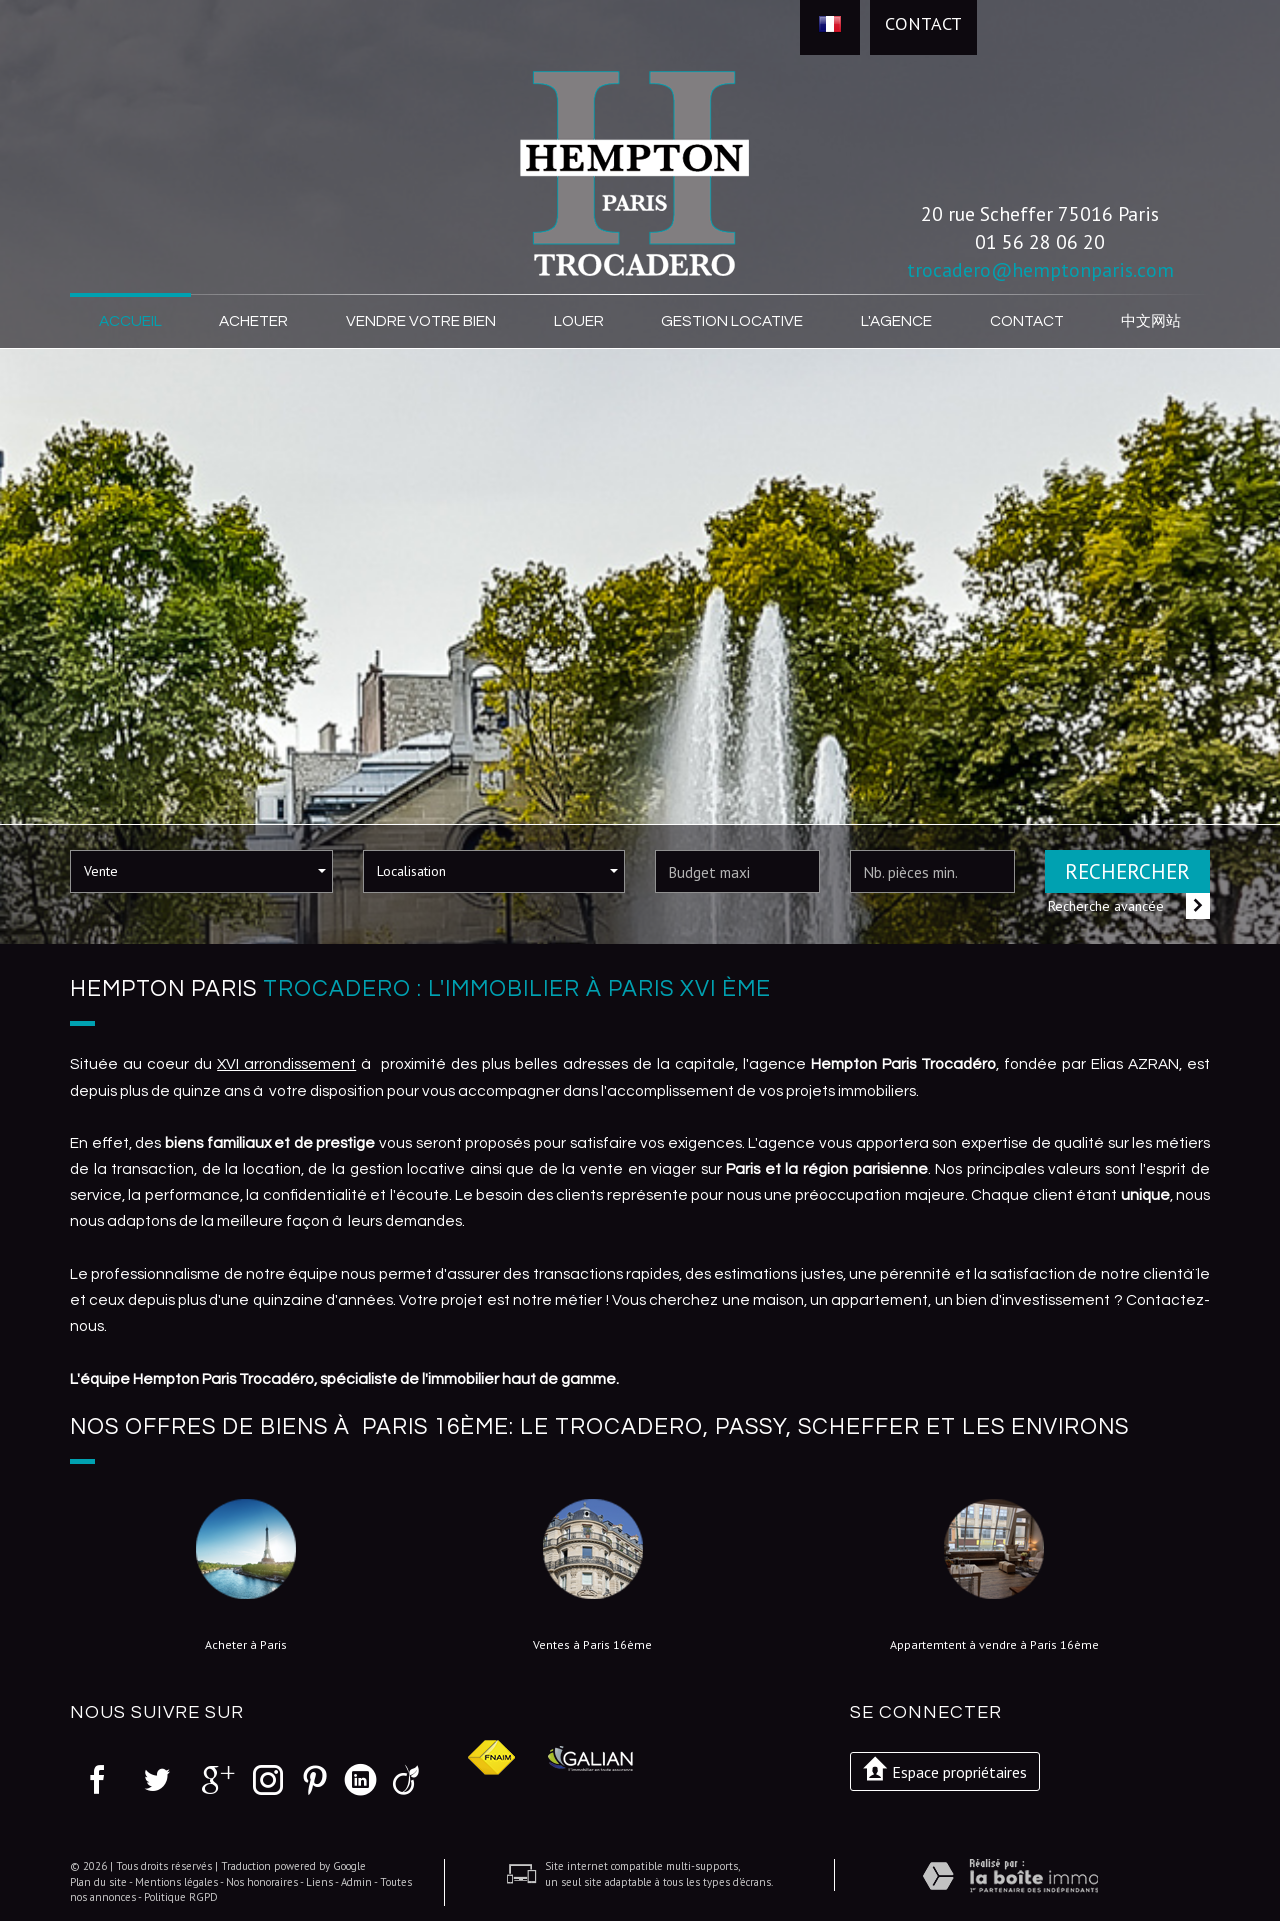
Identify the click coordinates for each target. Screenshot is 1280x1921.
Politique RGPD (181, 1897)
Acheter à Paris (246, 1645)
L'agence (896, 321)
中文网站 (1151, 321)
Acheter (253, 321)
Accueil (130, 321)
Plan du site (98, 1882)
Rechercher (1127, 871)
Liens (319, 1882)
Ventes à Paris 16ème (592, 1645)
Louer (579, 321)
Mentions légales (176, 1882)
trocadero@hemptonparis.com (1040, 269)
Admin (356, 1882)
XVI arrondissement (286, 1064)
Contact (923, 23)
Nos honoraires (262, 1882)
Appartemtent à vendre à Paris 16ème (994, 1645)
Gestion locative (732, 321)
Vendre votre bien (421, 321)
